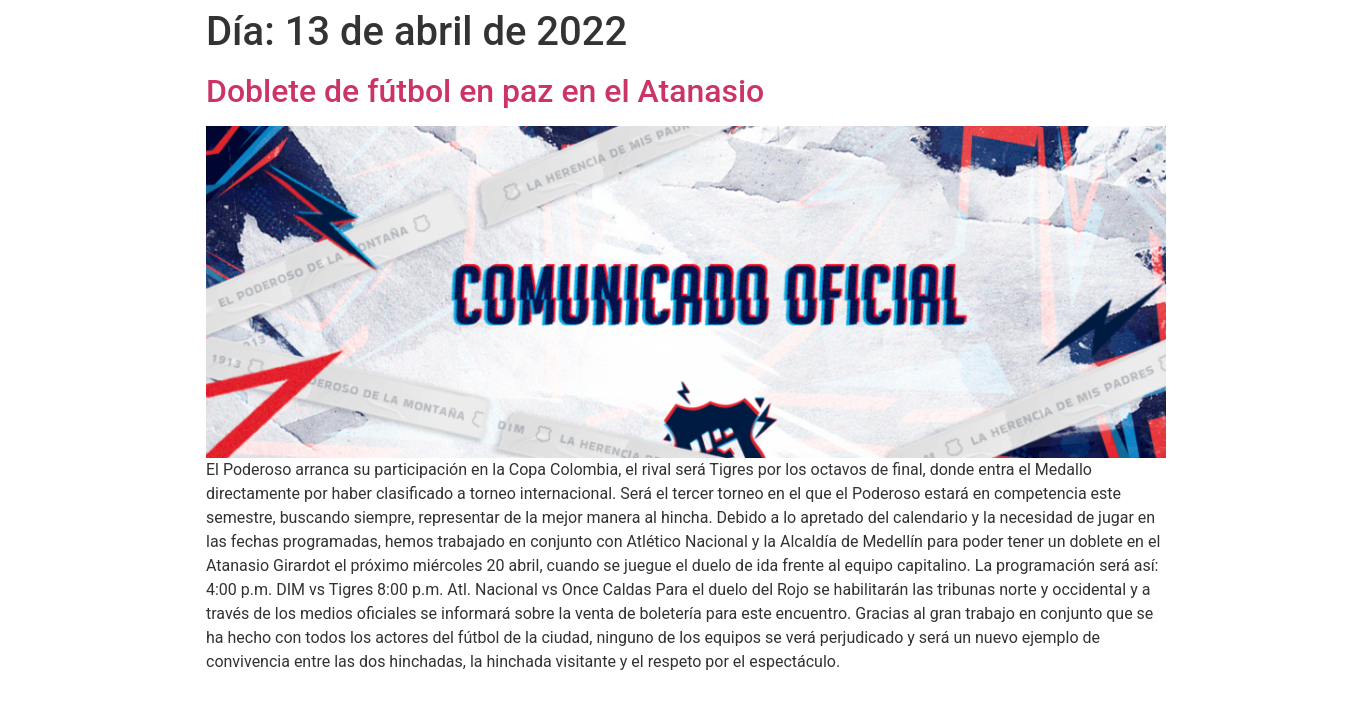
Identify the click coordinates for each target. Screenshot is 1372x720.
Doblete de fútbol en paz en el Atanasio (485, 91)
